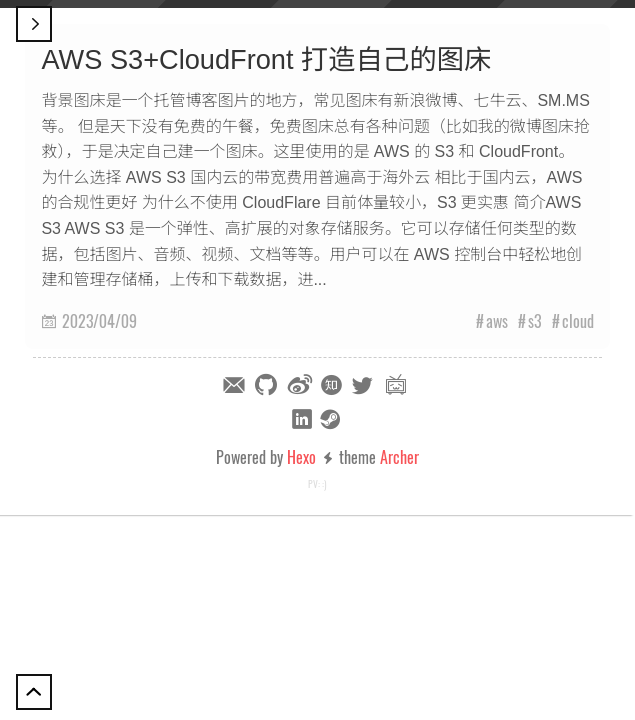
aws (497, 321)
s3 (534, 321)
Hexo (301, 457)
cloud (578, 321)
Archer (399, 457)
